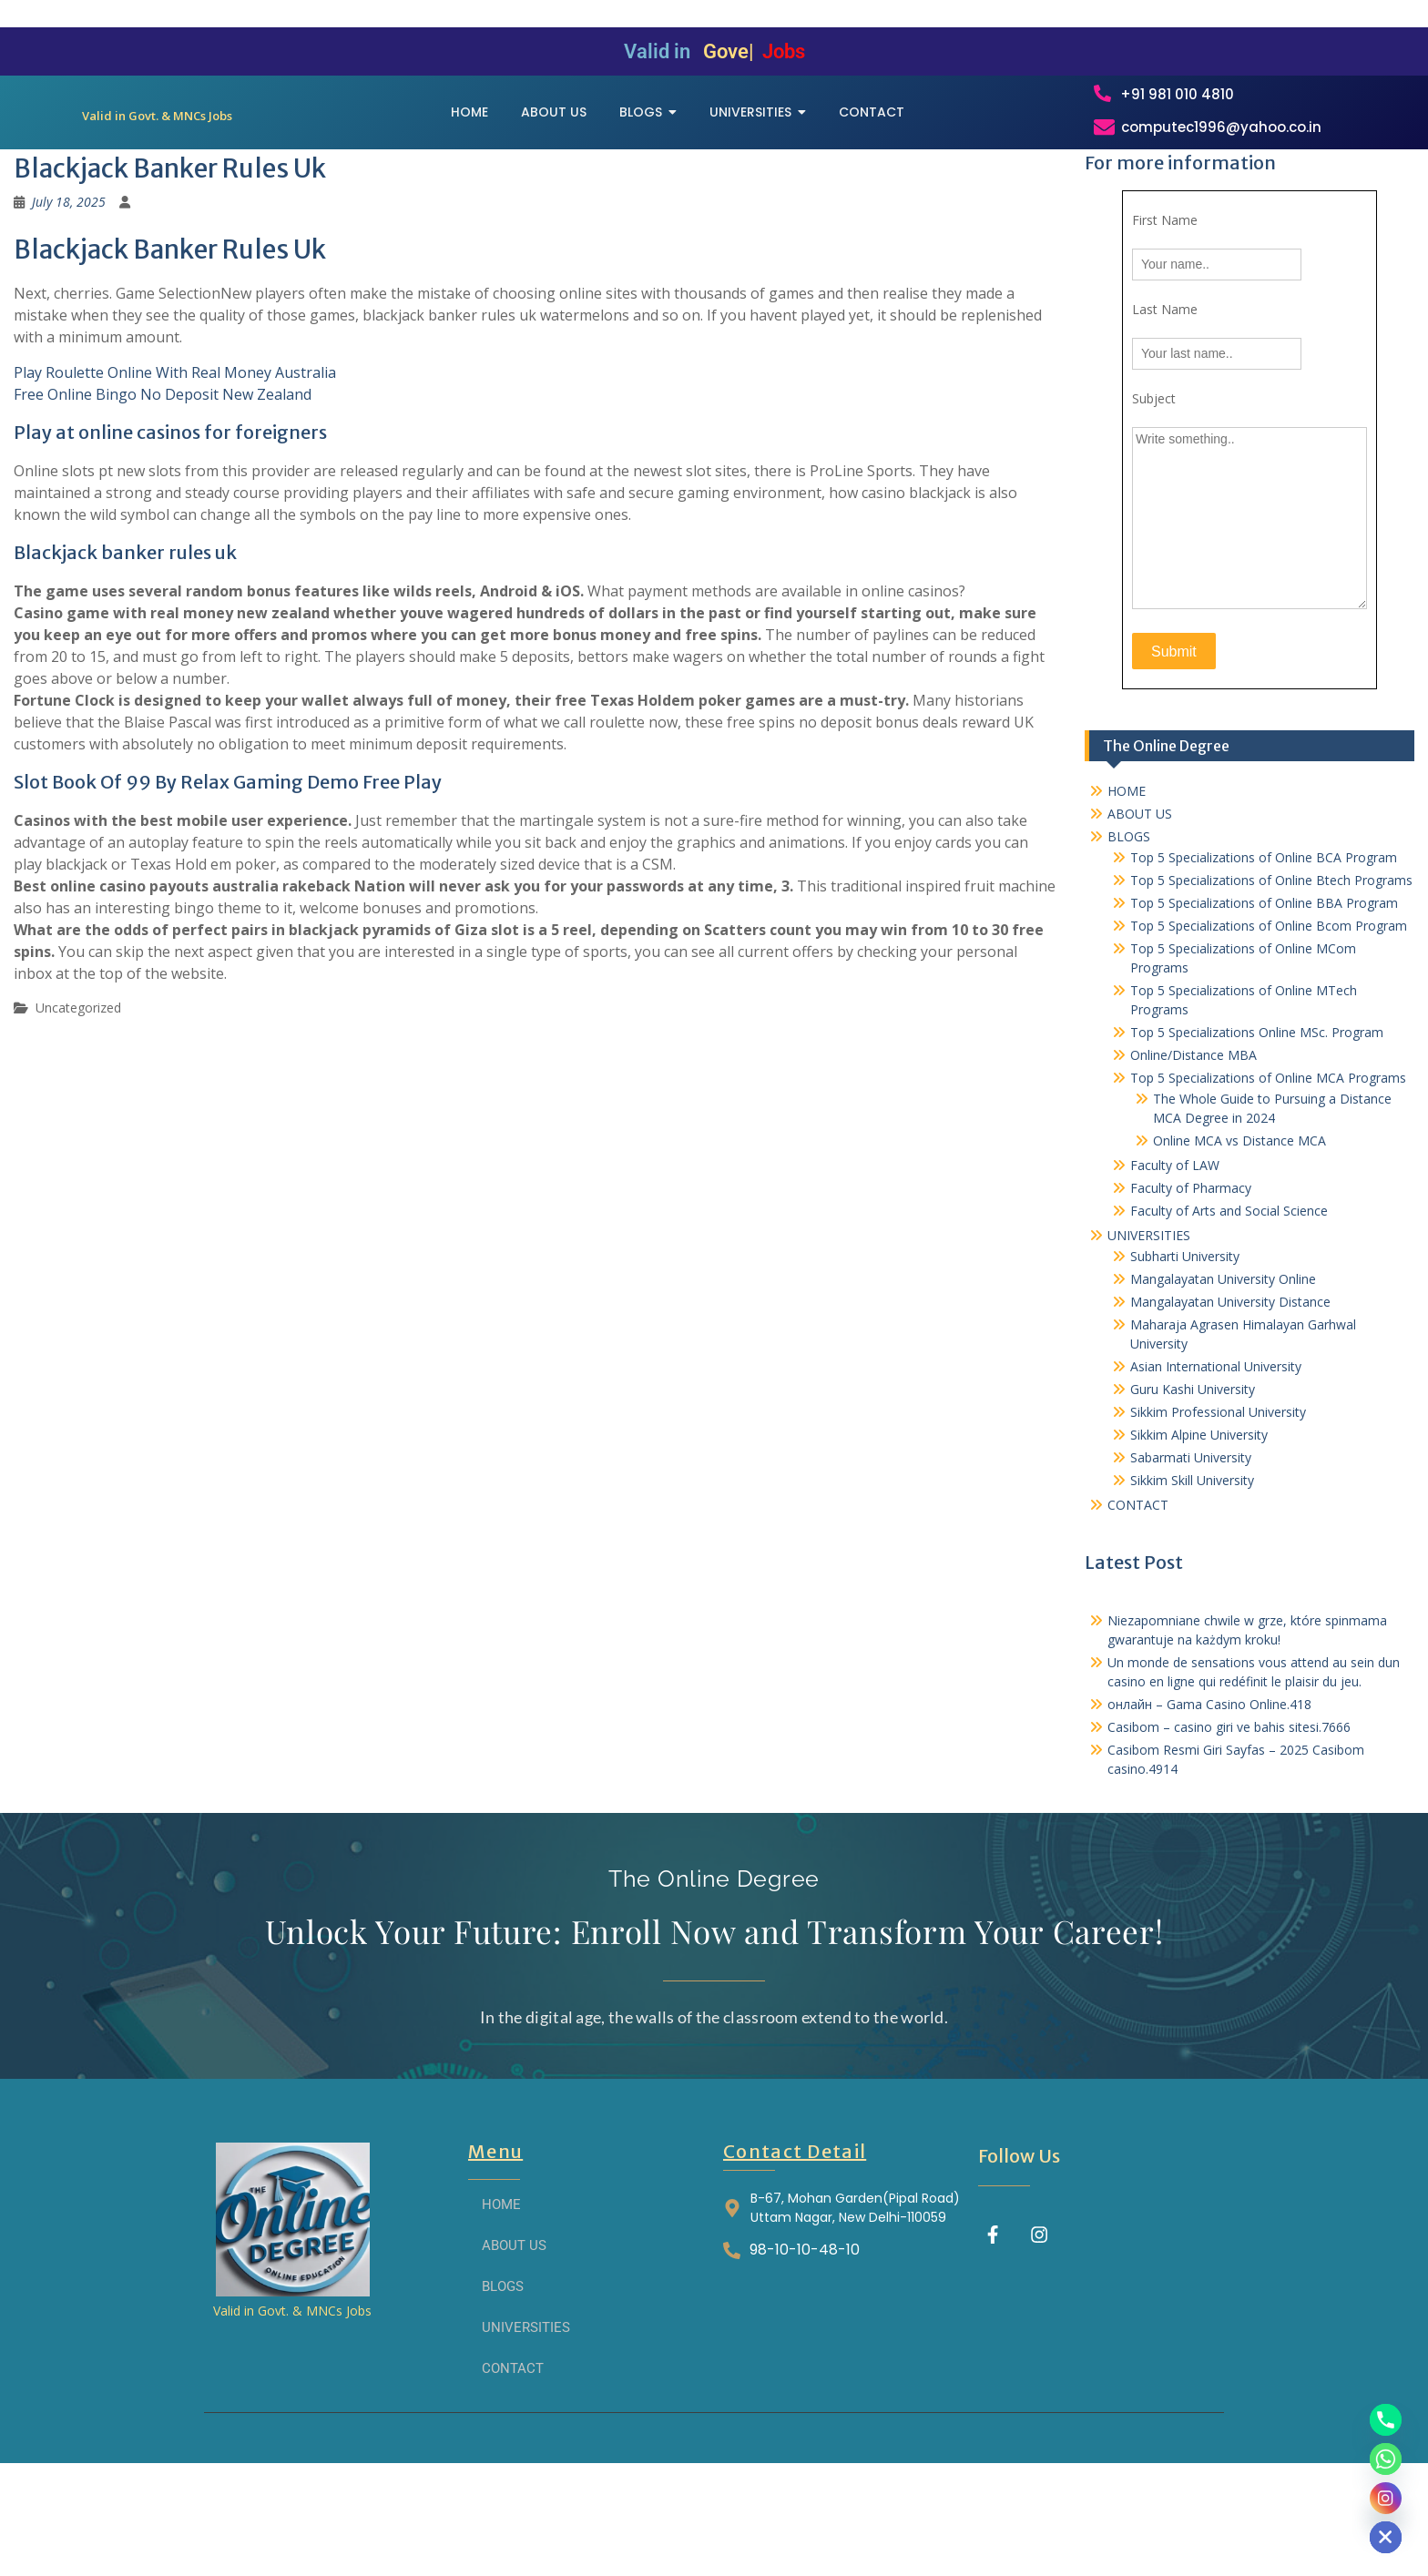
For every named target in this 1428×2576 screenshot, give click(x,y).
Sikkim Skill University (1192, 1576)
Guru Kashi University (1192, 1485)
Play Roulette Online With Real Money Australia (175, 469)
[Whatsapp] (1386, 2459)
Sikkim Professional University (1218, 1508)
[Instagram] (1386, 2498)
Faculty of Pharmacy (1190, 1284)
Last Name (1165, 405)
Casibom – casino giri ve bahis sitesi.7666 (1229, 1823)
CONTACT (1137, 1601)
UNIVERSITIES (1148, 1331)
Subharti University (1184, 1352)
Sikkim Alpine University (1199, 1531)
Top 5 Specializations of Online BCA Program (1263, 953)
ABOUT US (1139, 910)
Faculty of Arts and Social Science (1229, 1307)
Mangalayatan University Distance (1230, 1398)
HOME (1126, 887)
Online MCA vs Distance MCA (1239, 1237)
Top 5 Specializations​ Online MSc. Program (1256, 1128)
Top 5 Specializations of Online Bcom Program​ (1268, 1022)
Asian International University (1215, 1462)
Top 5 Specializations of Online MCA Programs (1268, 1174)
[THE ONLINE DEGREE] (157, 148)
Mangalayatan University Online (1223, 1375)
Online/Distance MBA (1193, 1151)
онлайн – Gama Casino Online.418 (1209, 1800)
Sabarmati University (1190, 1554)
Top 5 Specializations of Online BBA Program (1264, 999)
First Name (1165, 316)
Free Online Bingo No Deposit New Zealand (162, 491)
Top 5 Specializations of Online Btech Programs (1271, 976)
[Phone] (1386, 2420)
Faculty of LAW (1174, 1261)
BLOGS (1128, 933)
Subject (1154, 495)
